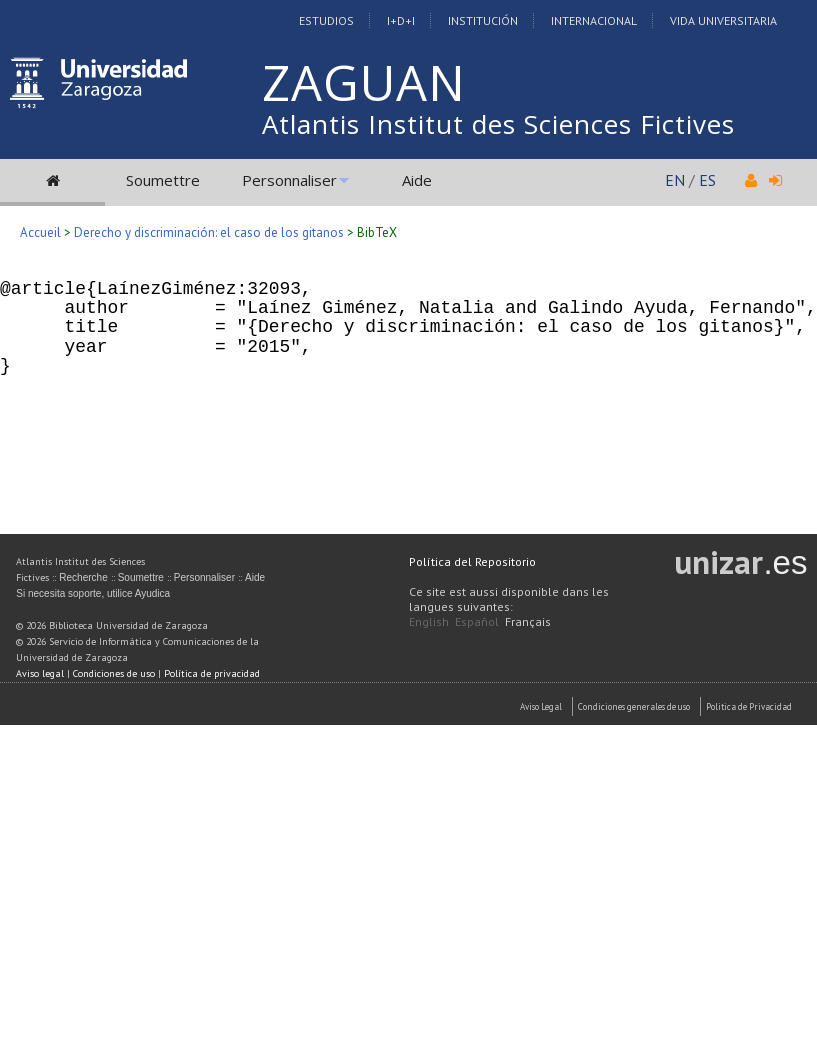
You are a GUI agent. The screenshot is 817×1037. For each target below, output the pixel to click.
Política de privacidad (212, 673)
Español (477, 621)
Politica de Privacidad (749, 706)
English (429, 621)
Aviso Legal (541, 706)
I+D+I (401, 20)
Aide (417, 180)
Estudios (326, 20)
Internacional (594, 20)
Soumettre (163, 180)
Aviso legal (40, 673)
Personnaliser (289, 180)
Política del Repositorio (472, 561)
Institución (483, 20)
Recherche (83, 577)
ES (707, 180)
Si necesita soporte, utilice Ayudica (93, 593)
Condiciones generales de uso (634, 706)
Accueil (40, 232)
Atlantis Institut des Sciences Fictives (498, 124)
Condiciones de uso (114, 673)
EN (675, 180)
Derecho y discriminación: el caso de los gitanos (209, 232)
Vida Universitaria (723, 20)
